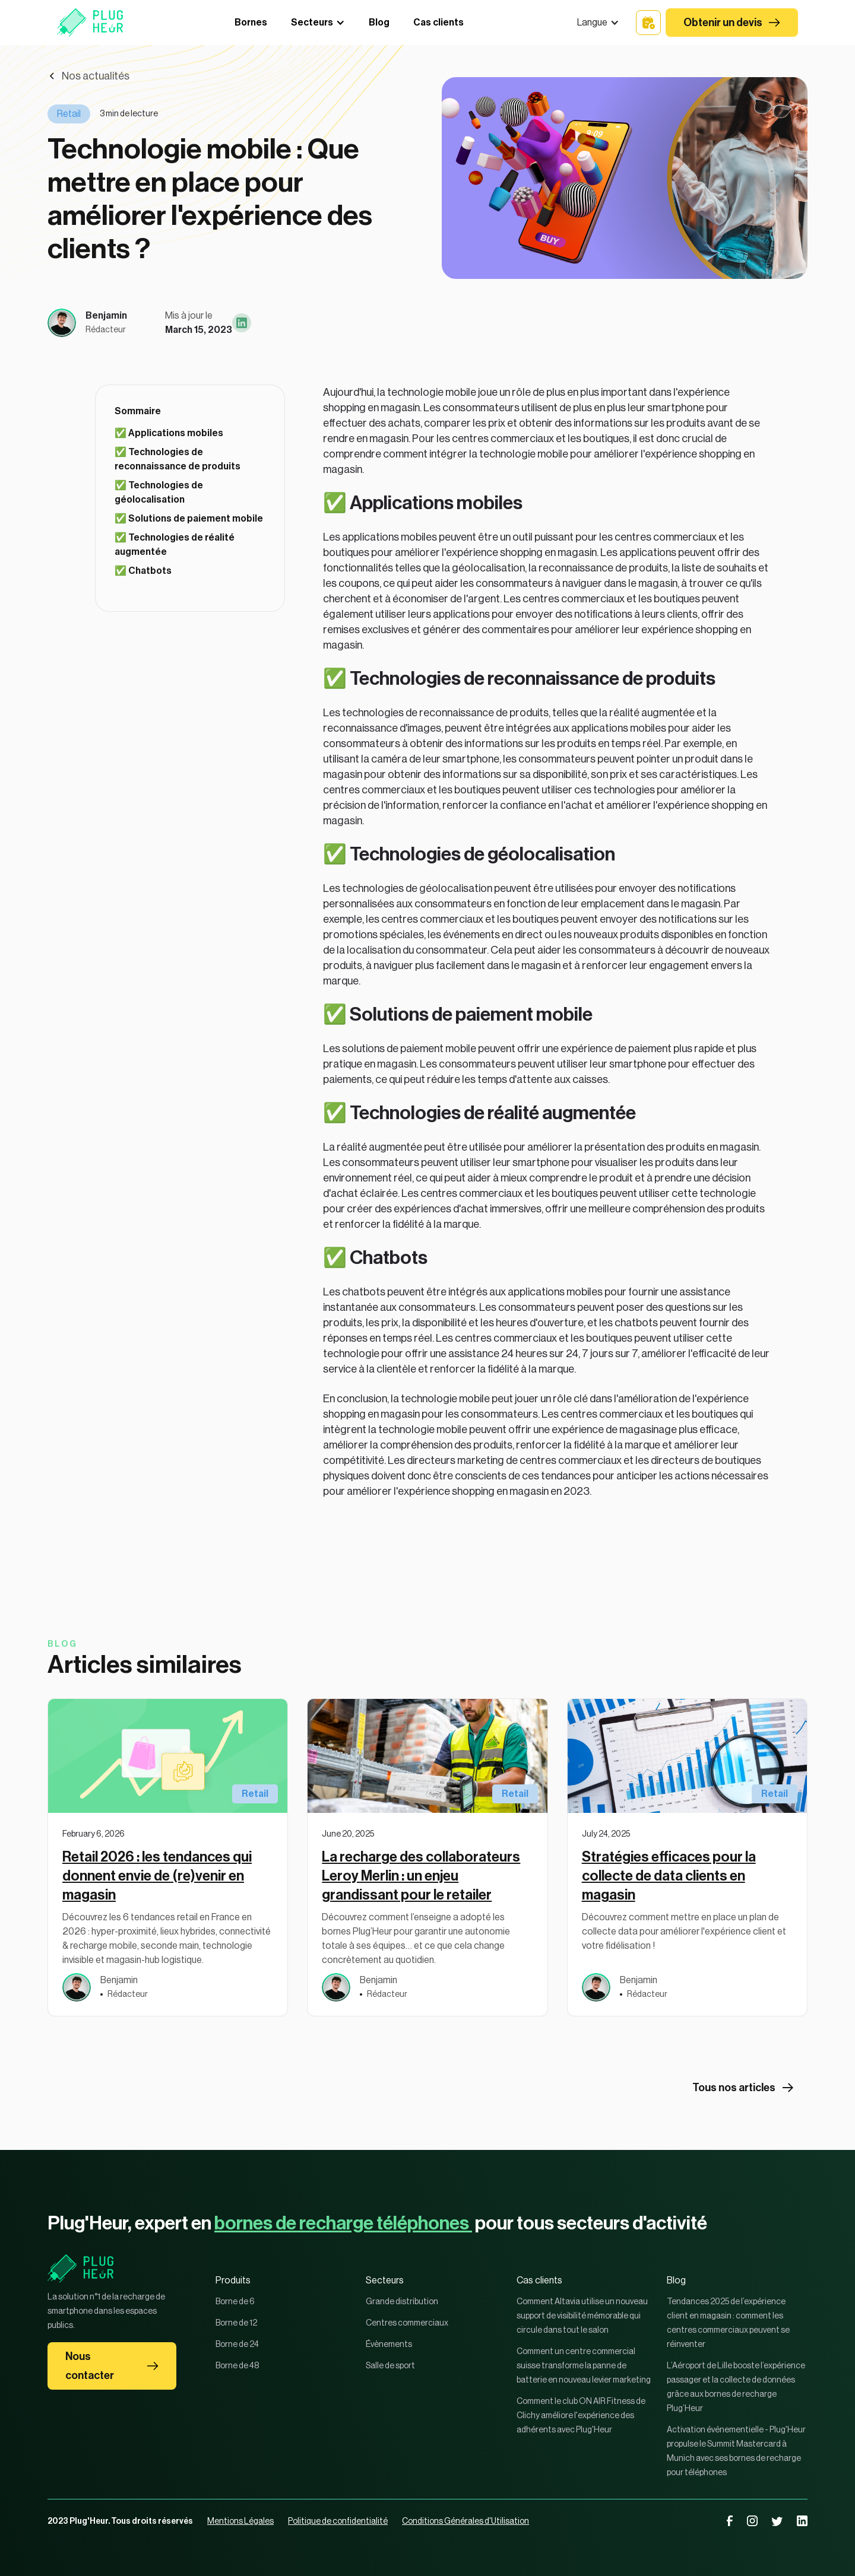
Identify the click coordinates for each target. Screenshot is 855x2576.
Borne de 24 (237, 2344)
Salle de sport (390, 2366)
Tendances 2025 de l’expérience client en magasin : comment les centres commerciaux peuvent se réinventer (728, 2323)
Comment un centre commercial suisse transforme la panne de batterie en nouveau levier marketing (584, 2366)
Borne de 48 (237, 2366)
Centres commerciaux (407, 2323)
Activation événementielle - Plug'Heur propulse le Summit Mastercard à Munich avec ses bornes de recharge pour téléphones (736, 2451)
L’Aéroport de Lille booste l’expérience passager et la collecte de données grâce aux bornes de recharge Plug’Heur (736, 2387)
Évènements (389, 2344)
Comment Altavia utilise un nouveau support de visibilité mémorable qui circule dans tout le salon (582, 2316)
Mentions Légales (240, 2521)
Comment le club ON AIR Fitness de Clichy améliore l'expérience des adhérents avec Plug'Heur (581, 2415)
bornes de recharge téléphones (343, 2223)
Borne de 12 (236, 2323)
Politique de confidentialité (338, 2521)
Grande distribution (402, 2302)
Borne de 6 (235, 2302)
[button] (598, 22)
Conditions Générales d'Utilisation (465, 2521)
